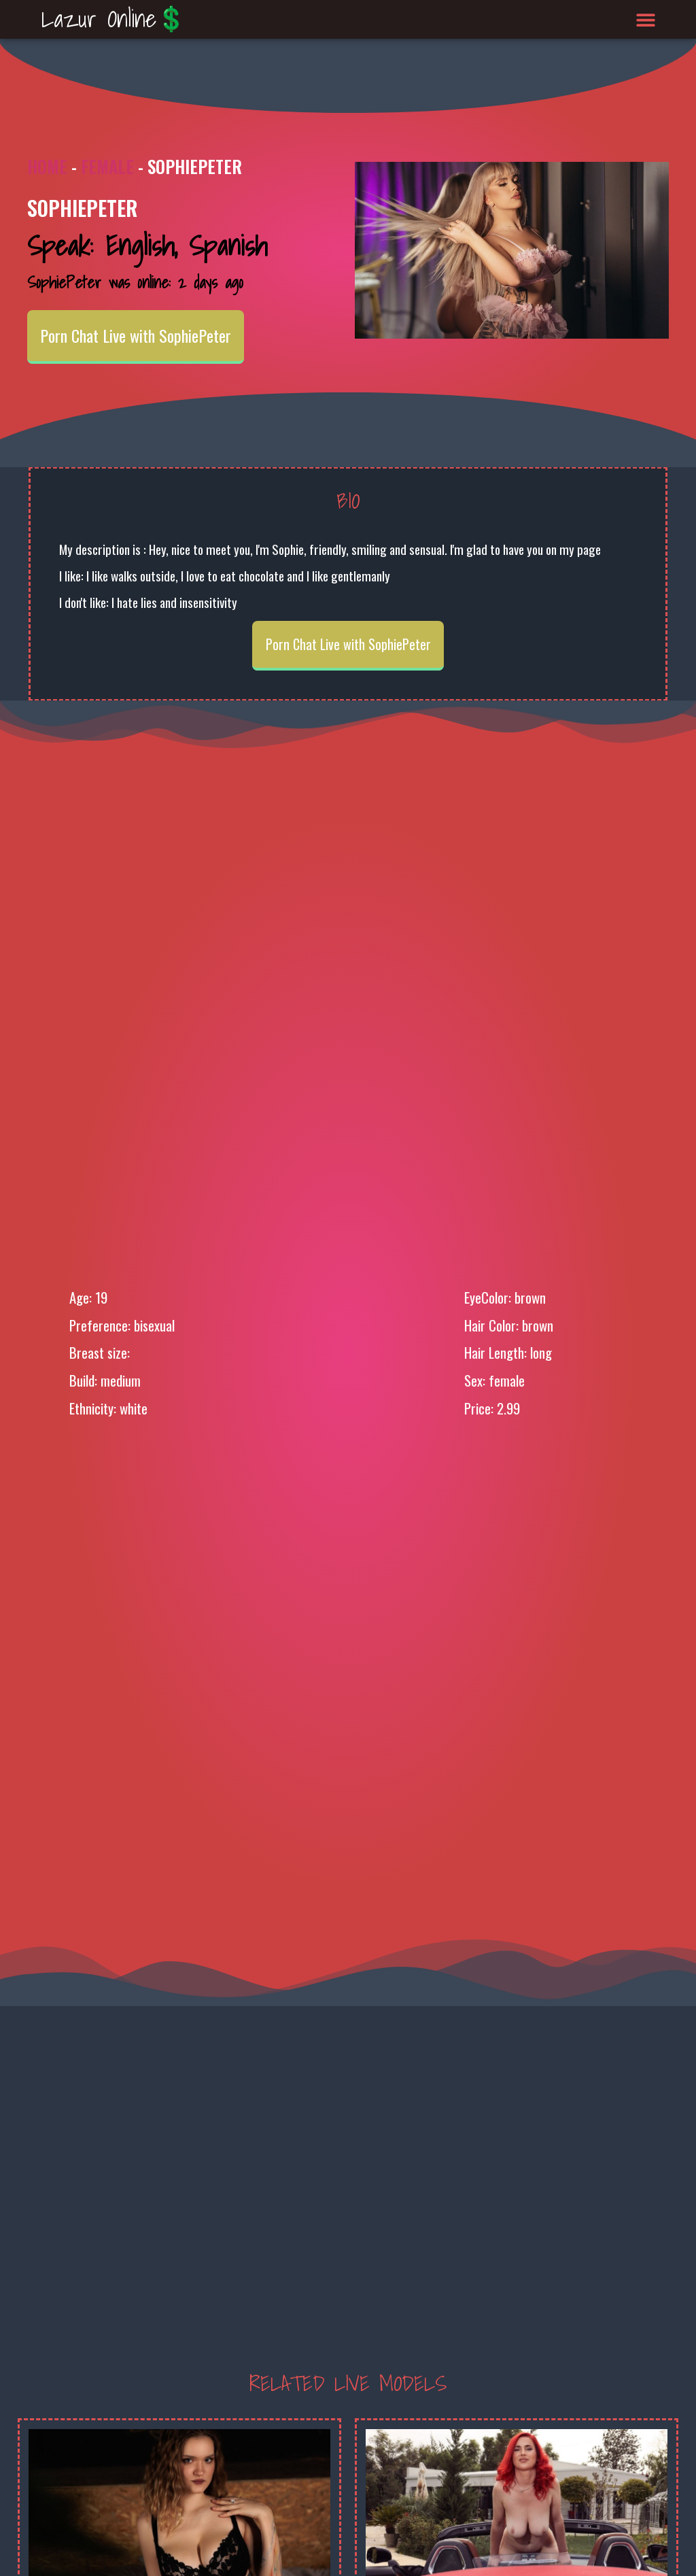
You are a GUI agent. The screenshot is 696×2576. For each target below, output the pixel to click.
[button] (646, 19)
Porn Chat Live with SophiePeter (135, 335)
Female (107, 166)
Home (47, 166)
